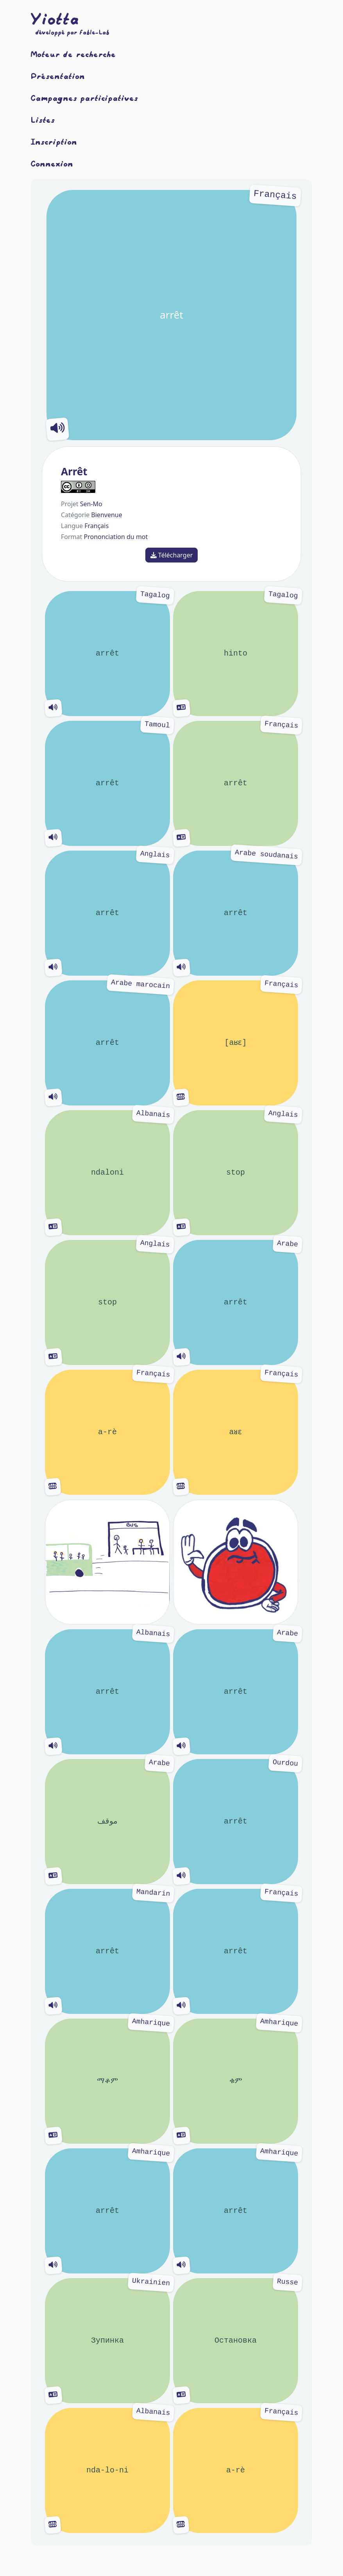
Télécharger (171, 555)
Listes (43, 119)
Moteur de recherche (73, 54)
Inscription (54, 141)
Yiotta (55, 19)
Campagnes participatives (84, 98)
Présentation (58, 76)
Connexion (52, 163)
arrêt (171, 315)
